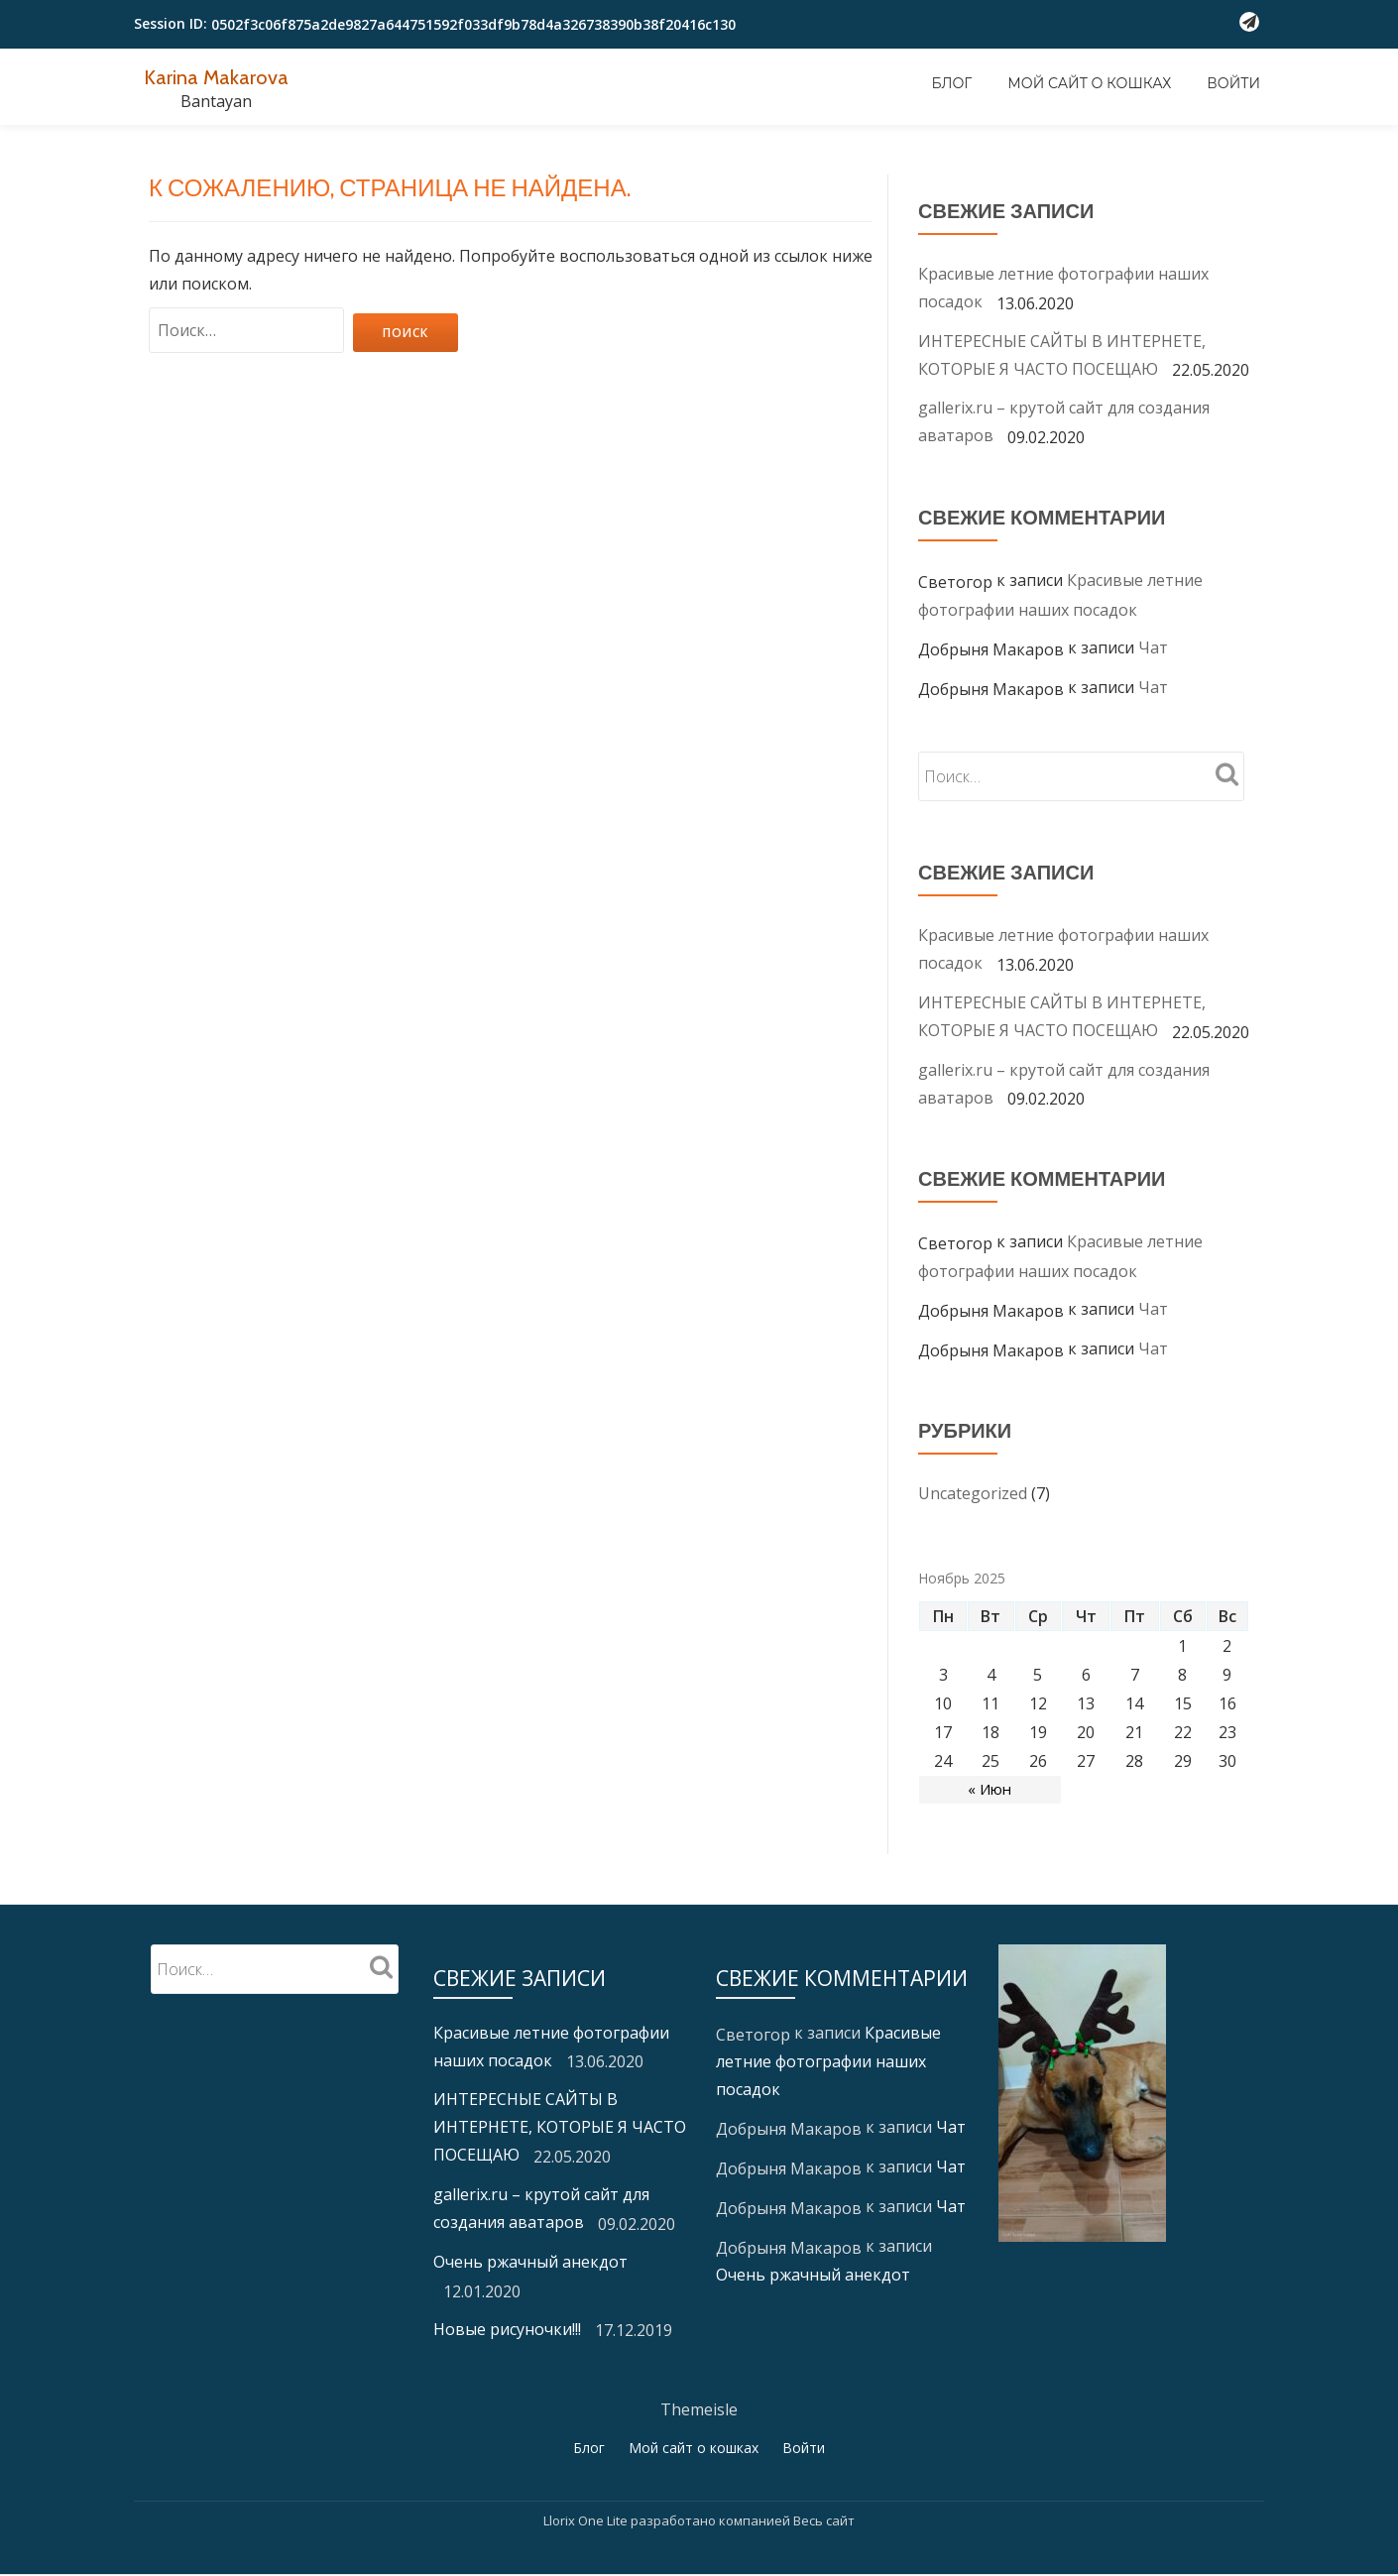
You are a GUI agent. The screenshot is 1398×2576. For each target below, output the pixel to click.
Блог (952, 83)
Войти (1233, 83)
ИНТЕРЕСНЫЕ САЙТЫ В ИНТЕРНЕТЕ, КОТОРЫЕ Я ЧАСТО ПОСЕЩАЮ (559, 2127)
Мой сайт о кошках (1089, 83)
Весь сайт (824, 2521)
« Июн (990, 1790)
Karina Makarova (226, 75)
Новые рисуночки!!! (507, 2329)
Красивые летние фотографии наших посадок (828, 2061)
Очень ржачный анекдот (530, 2262)
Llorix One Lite (587, 2521)
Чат (1153, 647)
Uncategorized (972, 1493)
